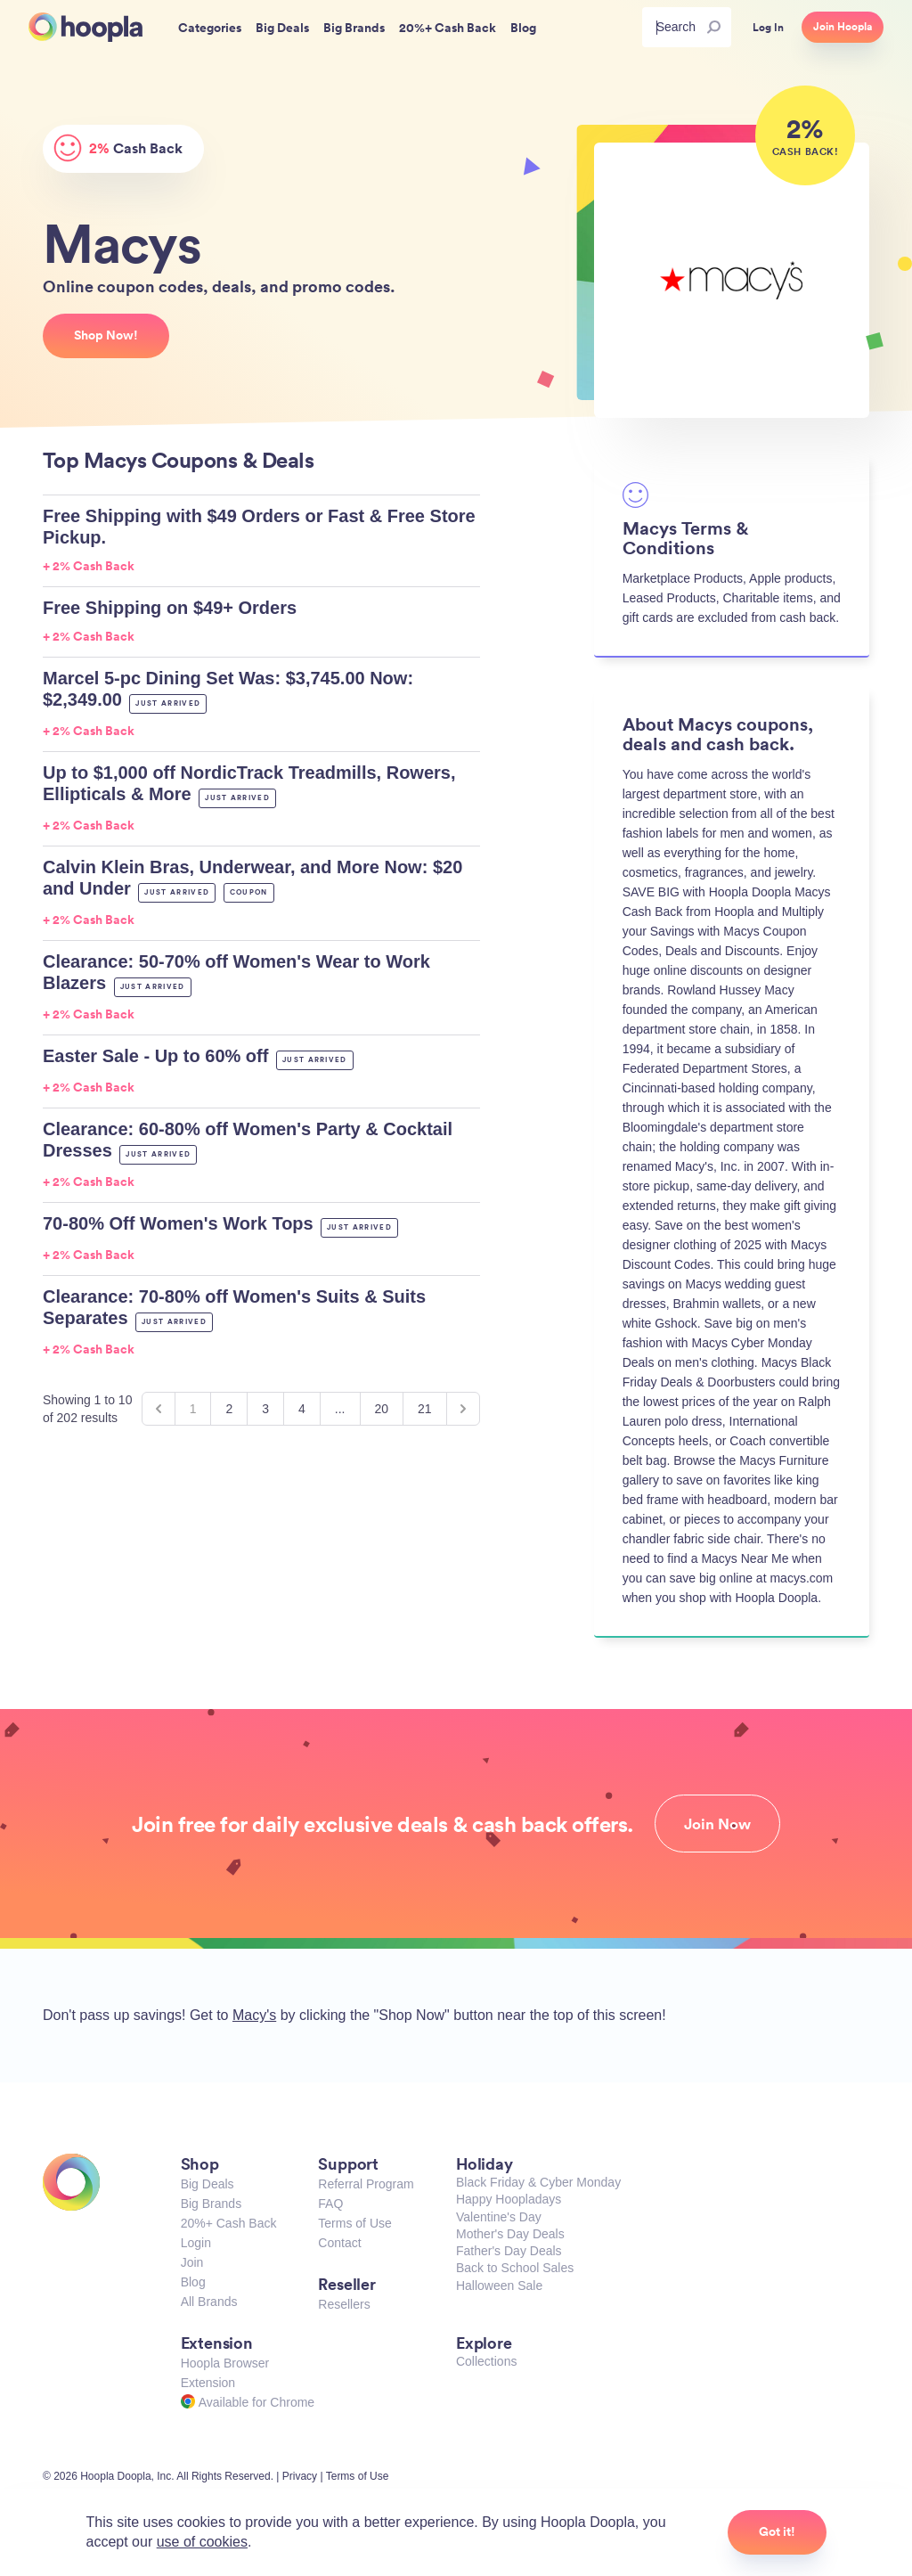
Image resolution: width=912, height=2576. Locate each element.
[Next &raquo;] (463, 1409)
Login (196, 2243)
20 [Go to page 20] (382, 1409)
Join (192, 2262)
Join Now (717, 1824)
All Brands (209, 2301)
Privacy (299, 2476)
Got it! (777, 2531)
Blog (193, 2282)
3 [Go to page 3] (265, 1409)
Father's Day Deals (509, 2251)
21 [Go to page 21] (425, 1409)
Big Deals (207, 2184)
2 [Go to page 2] (228, 1409)
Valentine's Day (499, 2217)
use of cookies (202, 2541)
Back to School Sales (515, 2268)
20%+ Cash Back (229, 2223)
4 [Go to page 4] (301, 1409)
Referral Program (365, 2184)
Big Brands (211, 2203)
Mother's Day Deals (510, 2234)
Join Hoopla (842, 27)
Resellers (344, 2304)
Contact (339, 2243)
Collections (486, 2361)
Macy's (254, 2015)
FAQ (330, 2203)
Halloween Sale (499, 2285)
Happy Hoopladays (508, 2199)
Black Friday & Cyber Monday (538, 2182)
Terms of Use (354, 2223)
